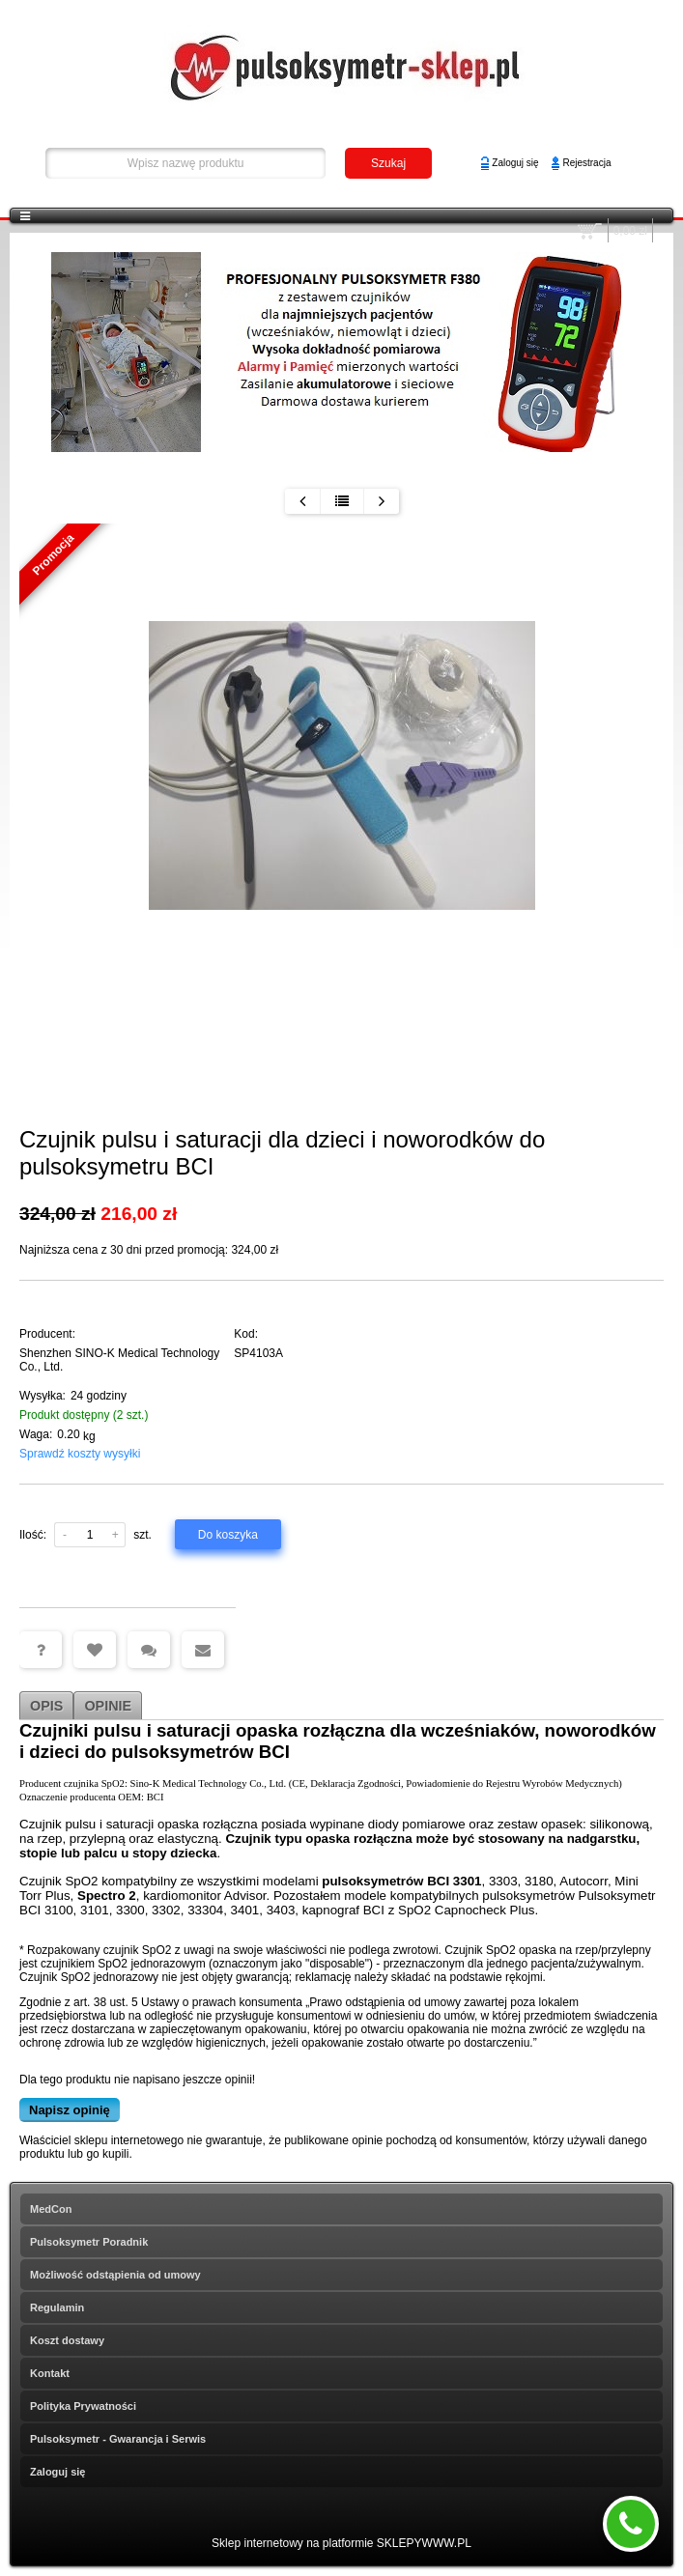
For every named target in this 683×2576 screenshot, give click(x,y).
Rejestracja (586, 162)
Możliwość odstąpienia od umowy (115, 2274)
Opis (46, 1705)
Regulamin (57, 2307)
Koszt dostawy (67, 2340)
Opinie (107, 1705)
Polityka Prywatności (83, 2406)
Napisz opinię (69, 2110)
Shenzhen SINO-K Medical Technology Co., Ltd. (119, 1359)
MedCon (50, 2209)
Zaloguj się (515, 162)
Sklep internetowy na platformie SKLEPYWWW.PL (341, 2543)
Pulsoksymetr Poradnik (89, 2242)
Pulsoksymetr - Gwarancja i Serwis (118, 2439)
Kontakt (50, 2373)
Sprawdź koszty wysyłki (79, 1453)
